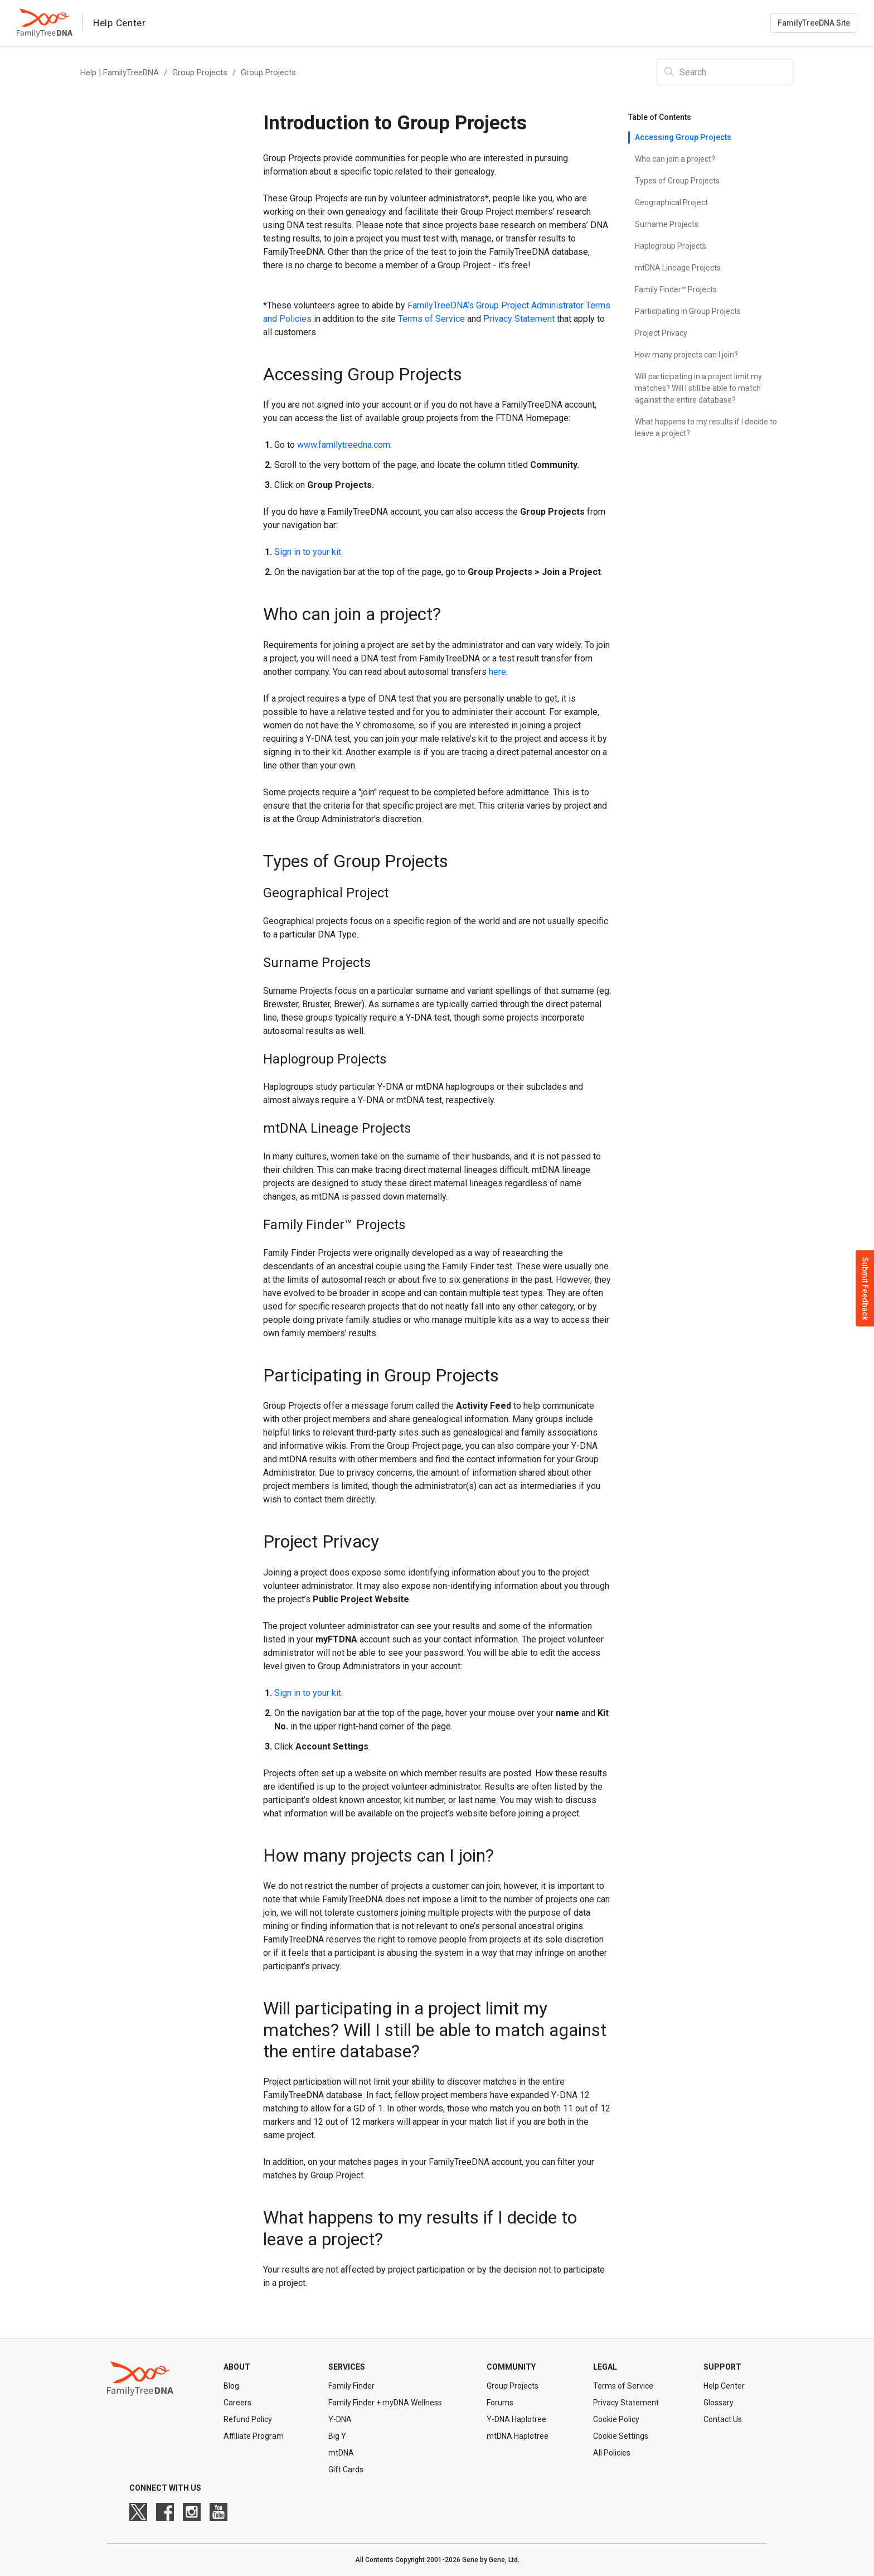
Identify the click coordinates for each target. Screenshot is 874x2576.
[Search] (725, 72)
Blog (231, 2385)
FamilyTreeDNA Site (814, 22)
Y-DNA (340, 2419)
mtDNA (341, 2452)
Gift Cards (345, 2469)
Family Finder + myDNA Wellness (385, 2402)
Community (511, 2366)
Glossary (718, 2402)
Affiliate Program (254, 2436)
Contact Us (722, 2419)
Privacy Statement (626, 2402)
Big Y (337, 2436)
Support (722, 2366)
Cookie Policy (616, 2419)
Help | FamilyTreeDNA (119, 72)
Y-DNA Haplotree (516, 2419)
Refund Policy (248, 2419)
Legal (605, 2366)
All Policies (611, 2452)
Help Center (724, 2385)
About (237, 2366)
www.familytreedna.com (343, 444)
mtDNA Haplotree (517, 2436)
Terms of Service (623, 2385)
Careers (237, 2402)
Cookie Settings (620, 2436)
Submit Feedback (865, 1288)
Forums (500, 2402)
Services (346, 2366)
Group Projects (199, 72)
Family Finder (351, 2385)
